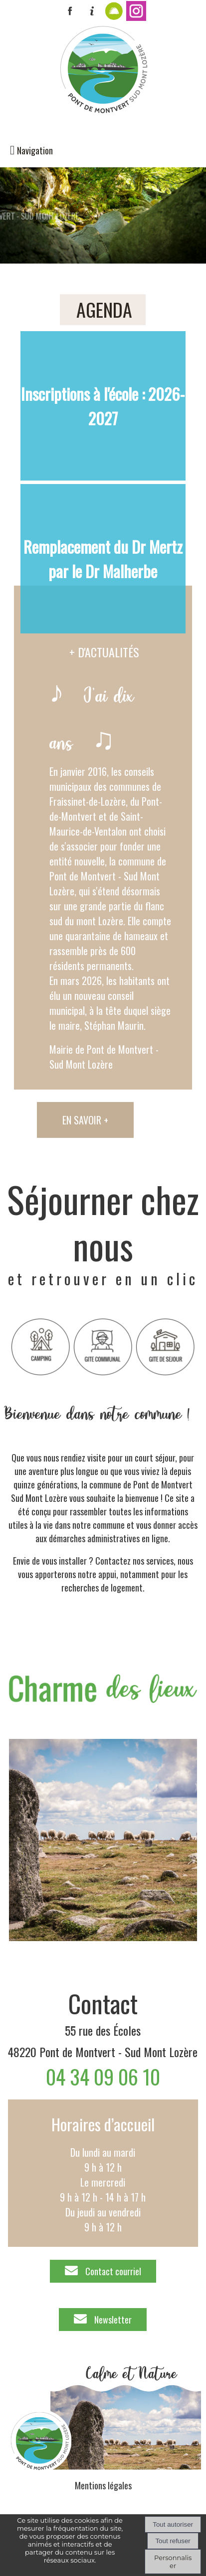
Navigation (35, 150)
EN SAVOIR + (85, 1119)
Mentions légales (103, 2485)
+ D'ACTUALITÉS (104, 652)
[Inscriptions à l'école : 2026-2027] (103, 406)
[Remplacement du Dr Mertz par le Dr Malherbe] (103, 558)
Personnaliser (173, 2562)
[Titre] (40, 1347)
